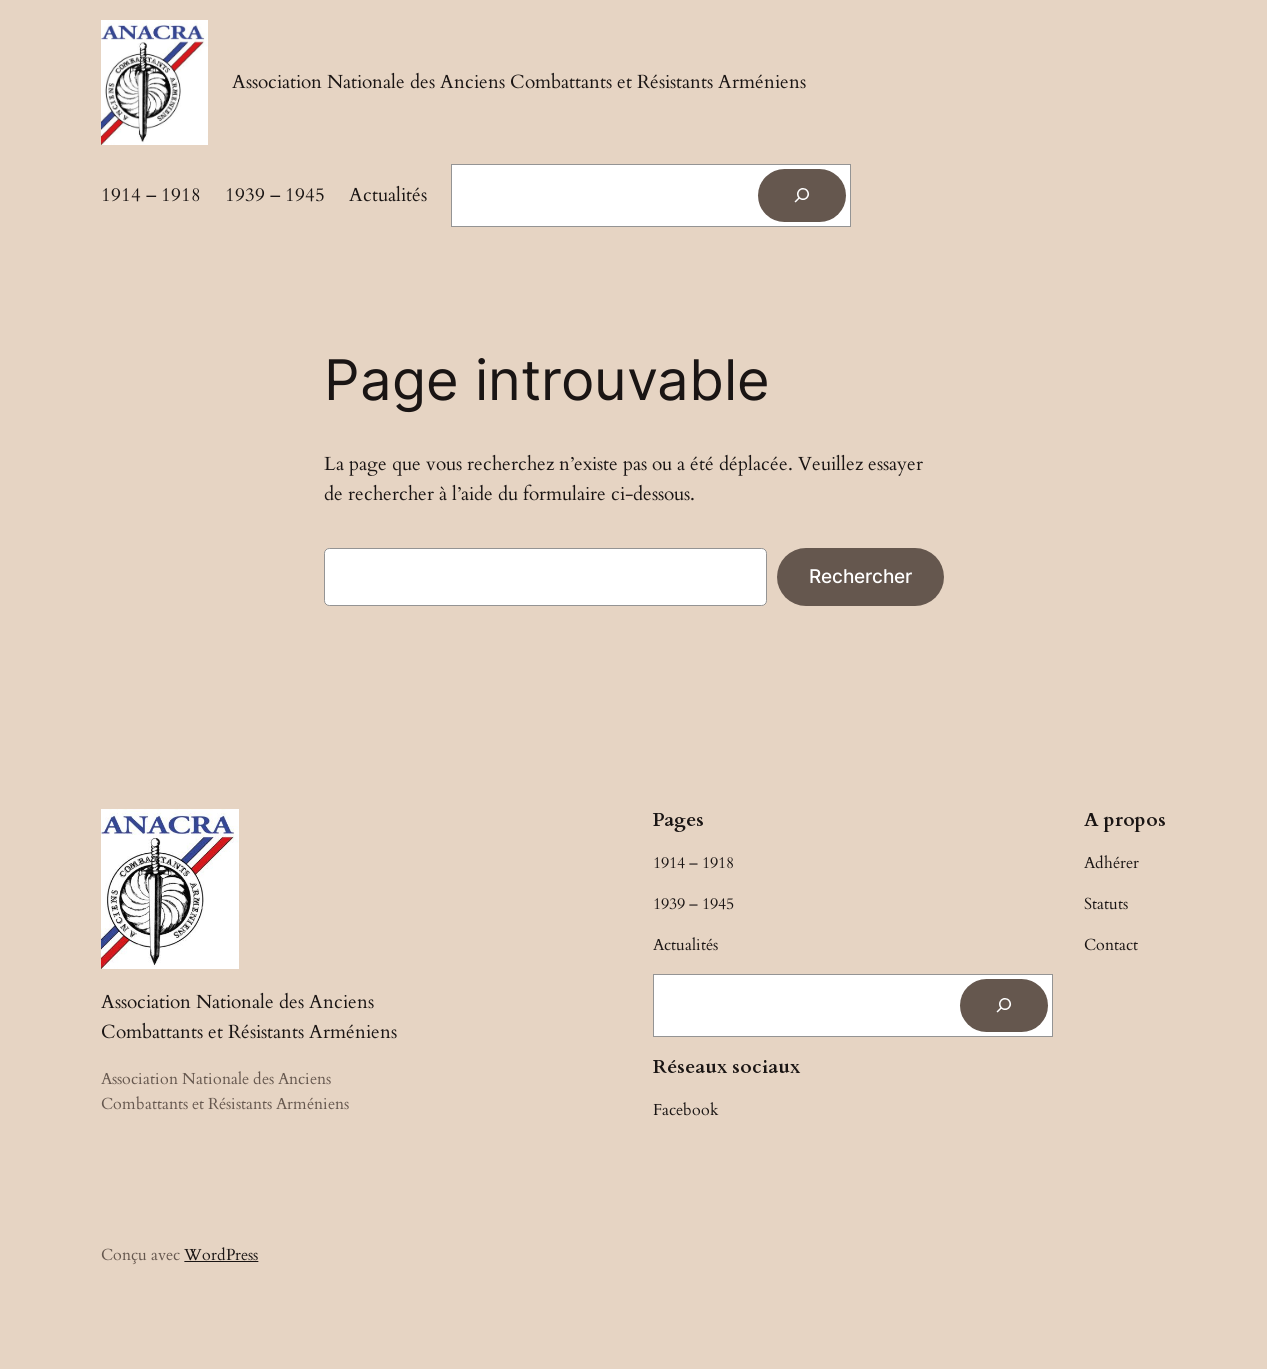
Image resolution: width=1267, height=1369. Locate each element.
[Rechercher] (802, 195)
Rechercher (860, 576)
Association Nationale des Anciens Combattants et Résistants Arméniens (519, 82)
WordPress (221, 1255)
